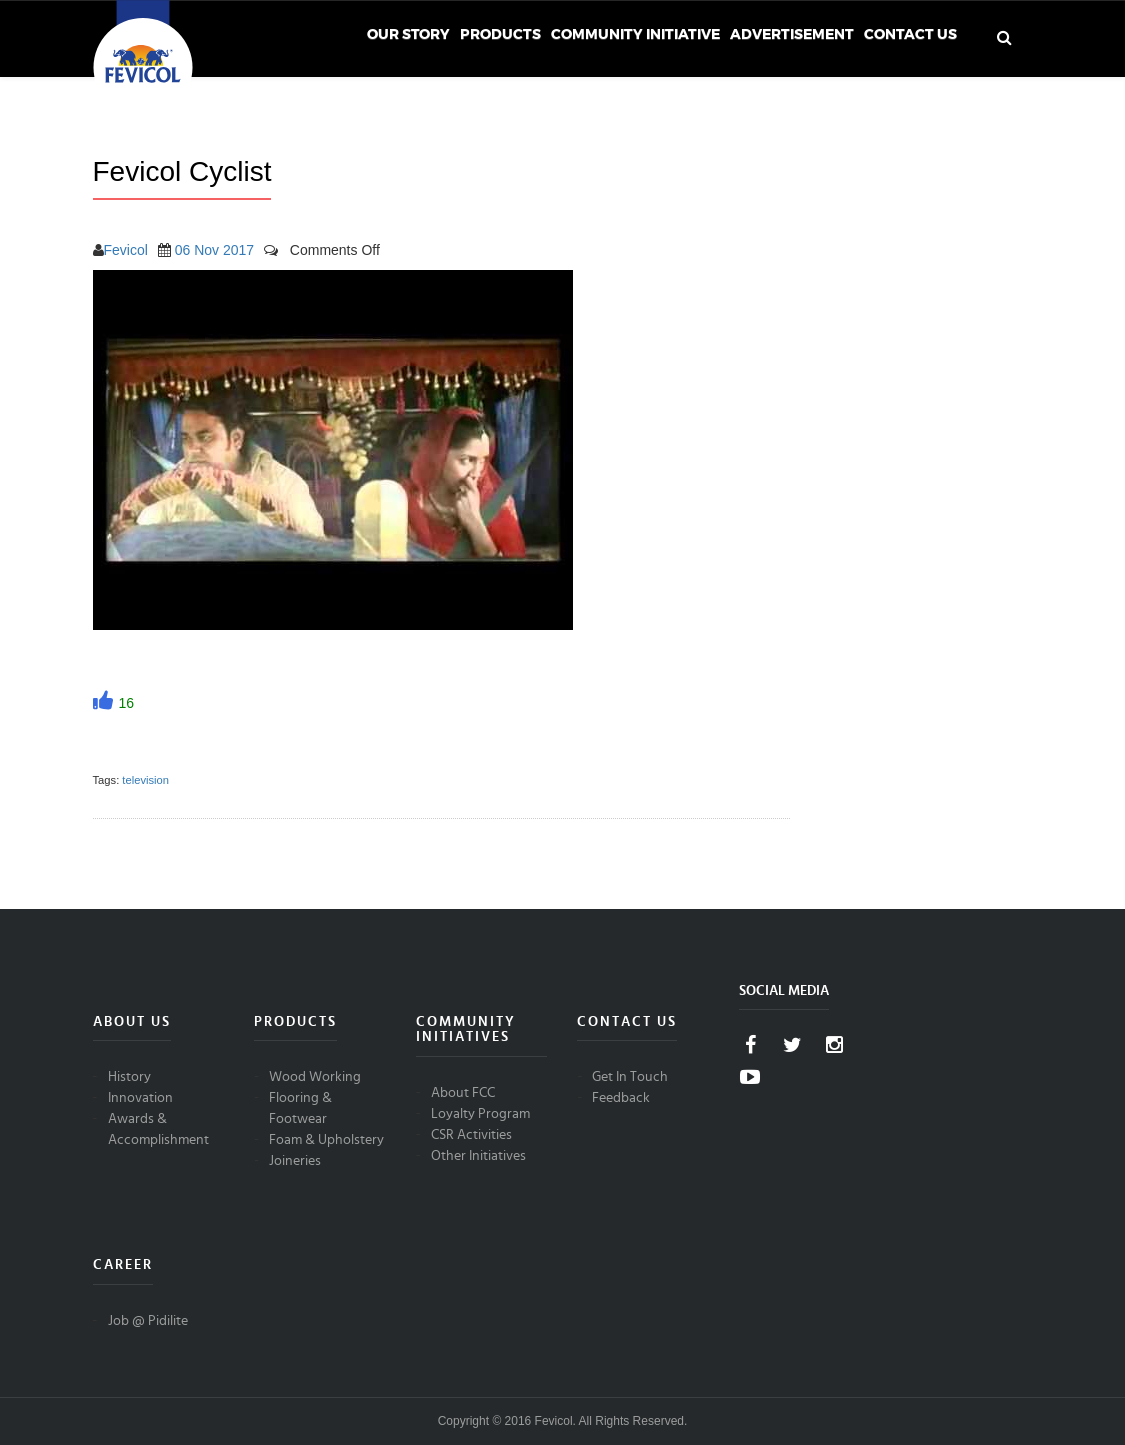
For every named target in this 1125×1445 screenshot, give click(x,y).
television (145, 780)
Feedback (621, 1098)
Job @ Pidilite (148, 1321)
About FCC (463, 1093)
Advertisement (792, 34)
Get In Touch (630, 1077)
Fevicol (126, 250)
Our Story (408, 34)
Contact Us (910, 34)
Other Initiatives (478, 1156)
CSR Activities (471, 1135)
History (129, 1077)
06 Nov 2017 (214, 250)
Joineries (295, 1161)
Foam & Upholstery (326, 1140)
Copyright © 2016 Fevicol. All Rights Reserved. (563, 1421)
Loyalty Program (480, 1114)
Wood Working (315, 1077)
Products (500, 34)
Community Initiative (635, 34)
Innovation (140, 1098)
